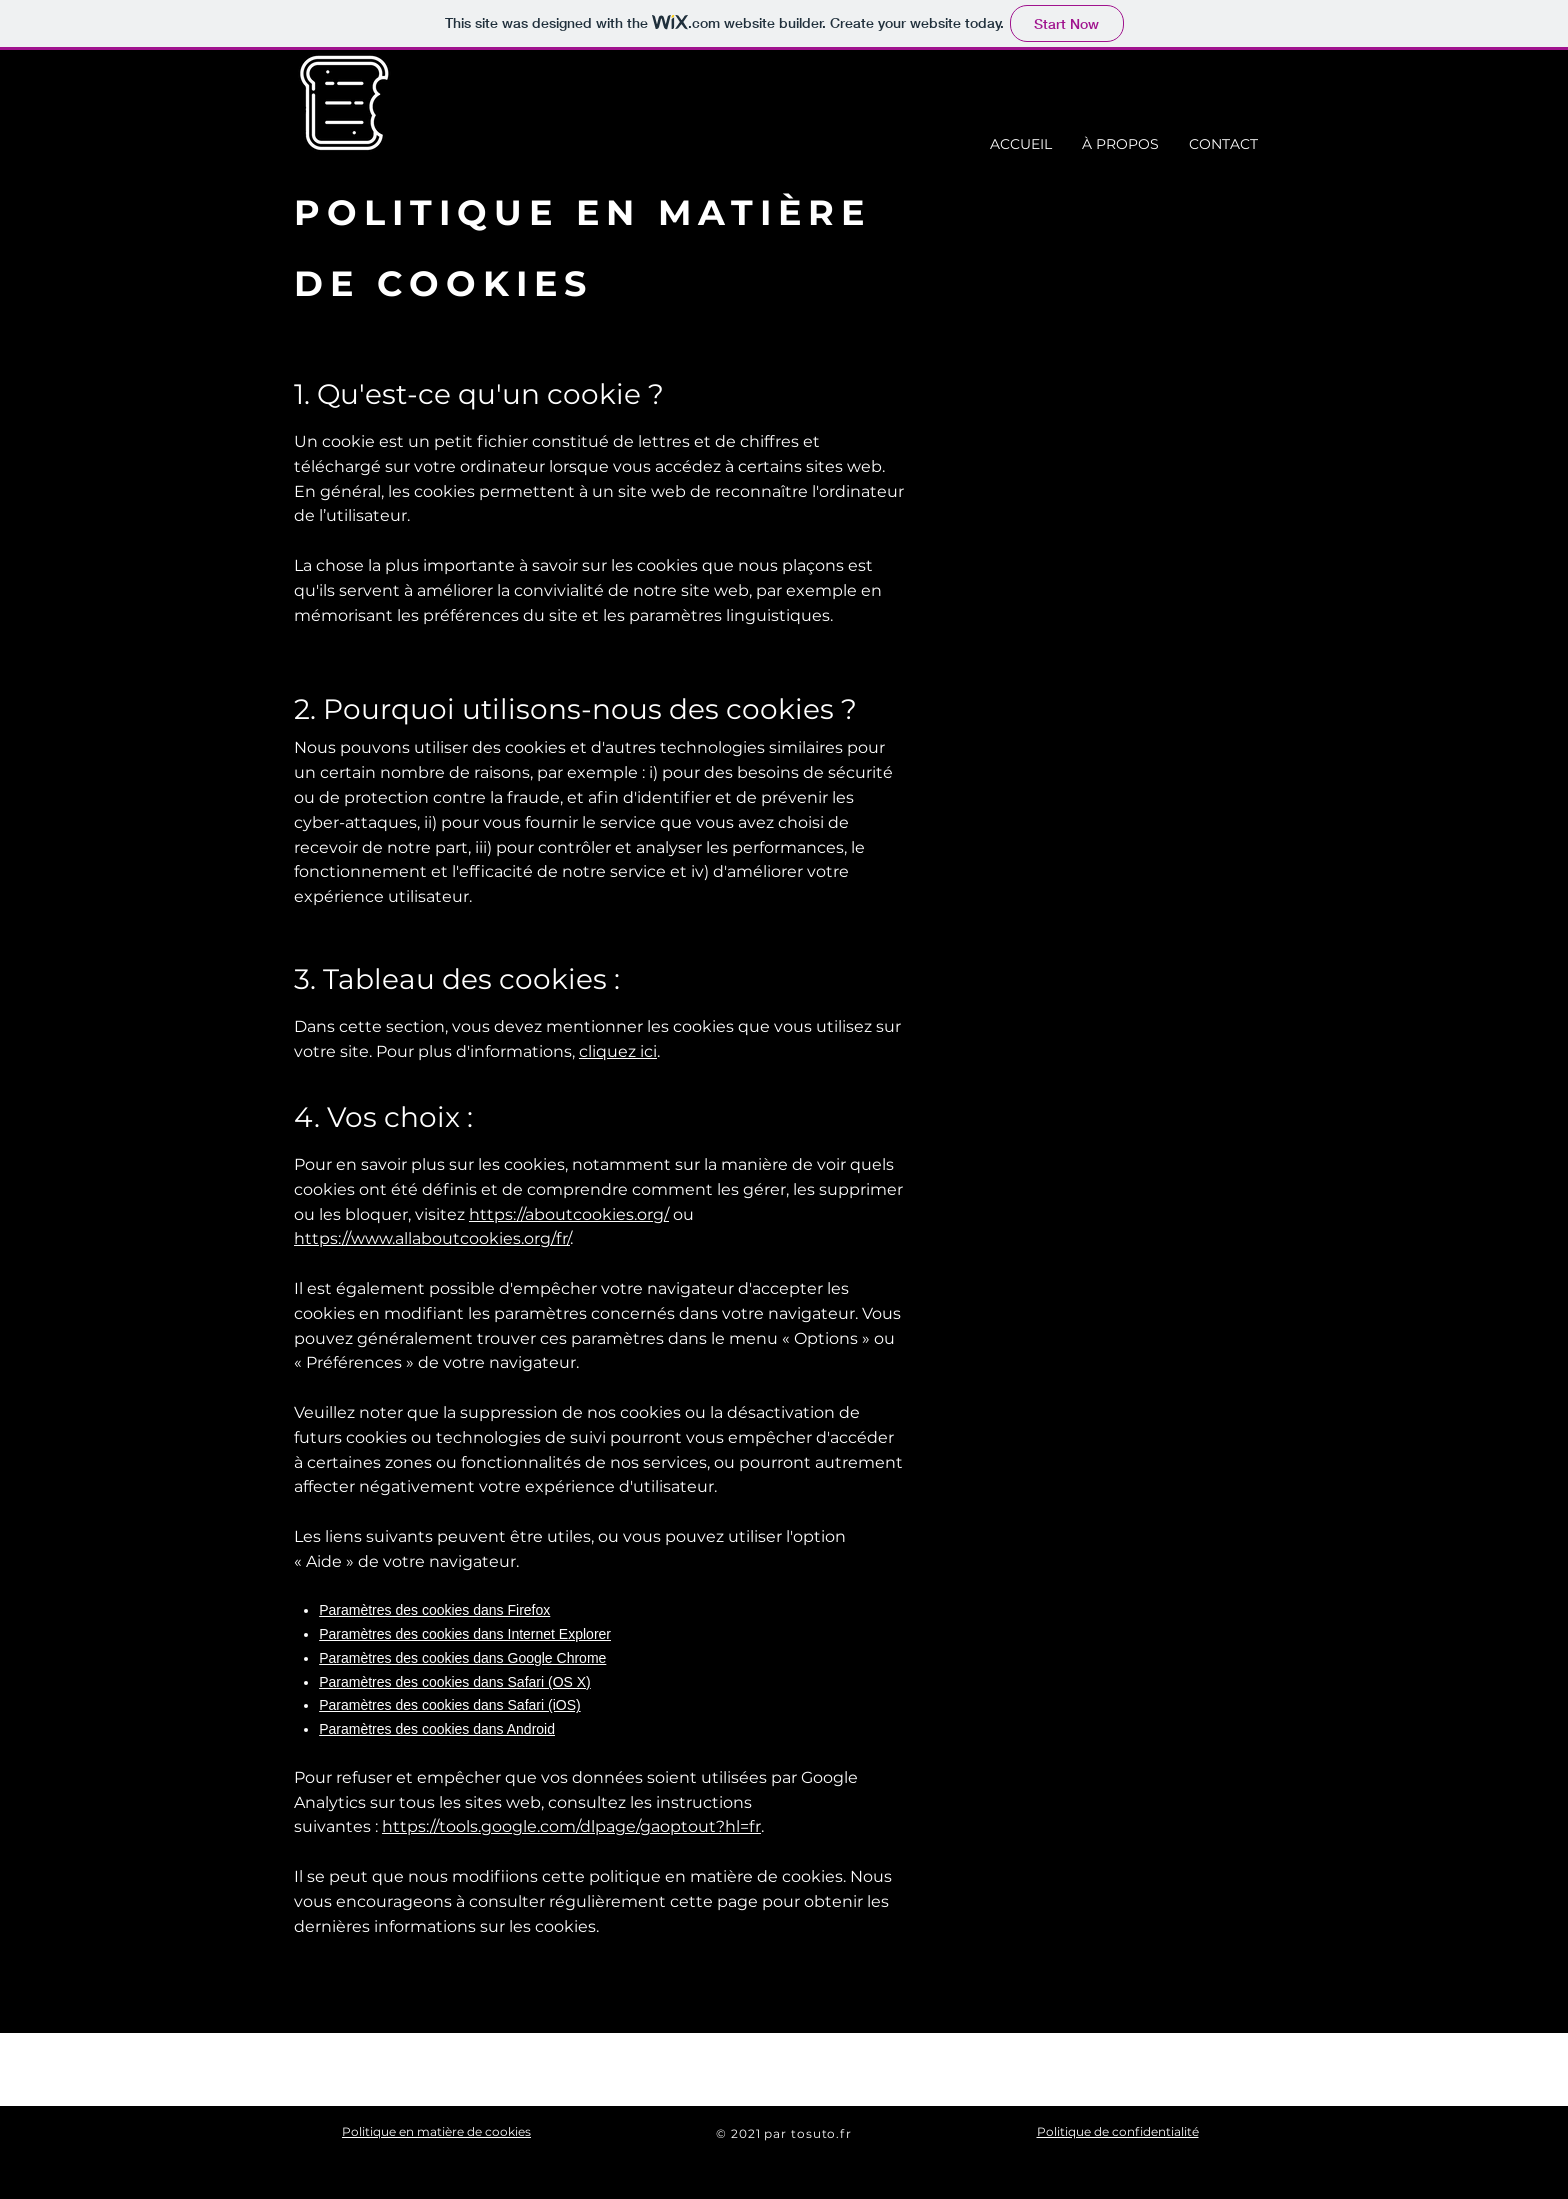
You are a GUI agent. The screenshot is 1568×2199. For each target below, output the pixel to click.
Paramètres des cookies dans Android (437, 1729)
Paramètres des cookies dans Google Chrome (462, 1658)
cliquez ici (618, 1051)
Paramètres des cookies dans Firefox (434, 1610)
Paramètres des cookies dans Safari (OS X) (455, 1682)
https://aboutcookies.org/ (569, 1214)
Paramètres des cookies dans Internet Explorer (465, 1634)
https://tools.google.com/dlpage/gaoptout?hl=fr (571, 1826)
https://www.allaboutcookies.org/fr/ (432, 1238)
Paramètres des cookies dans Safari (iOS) (449, 1705)
